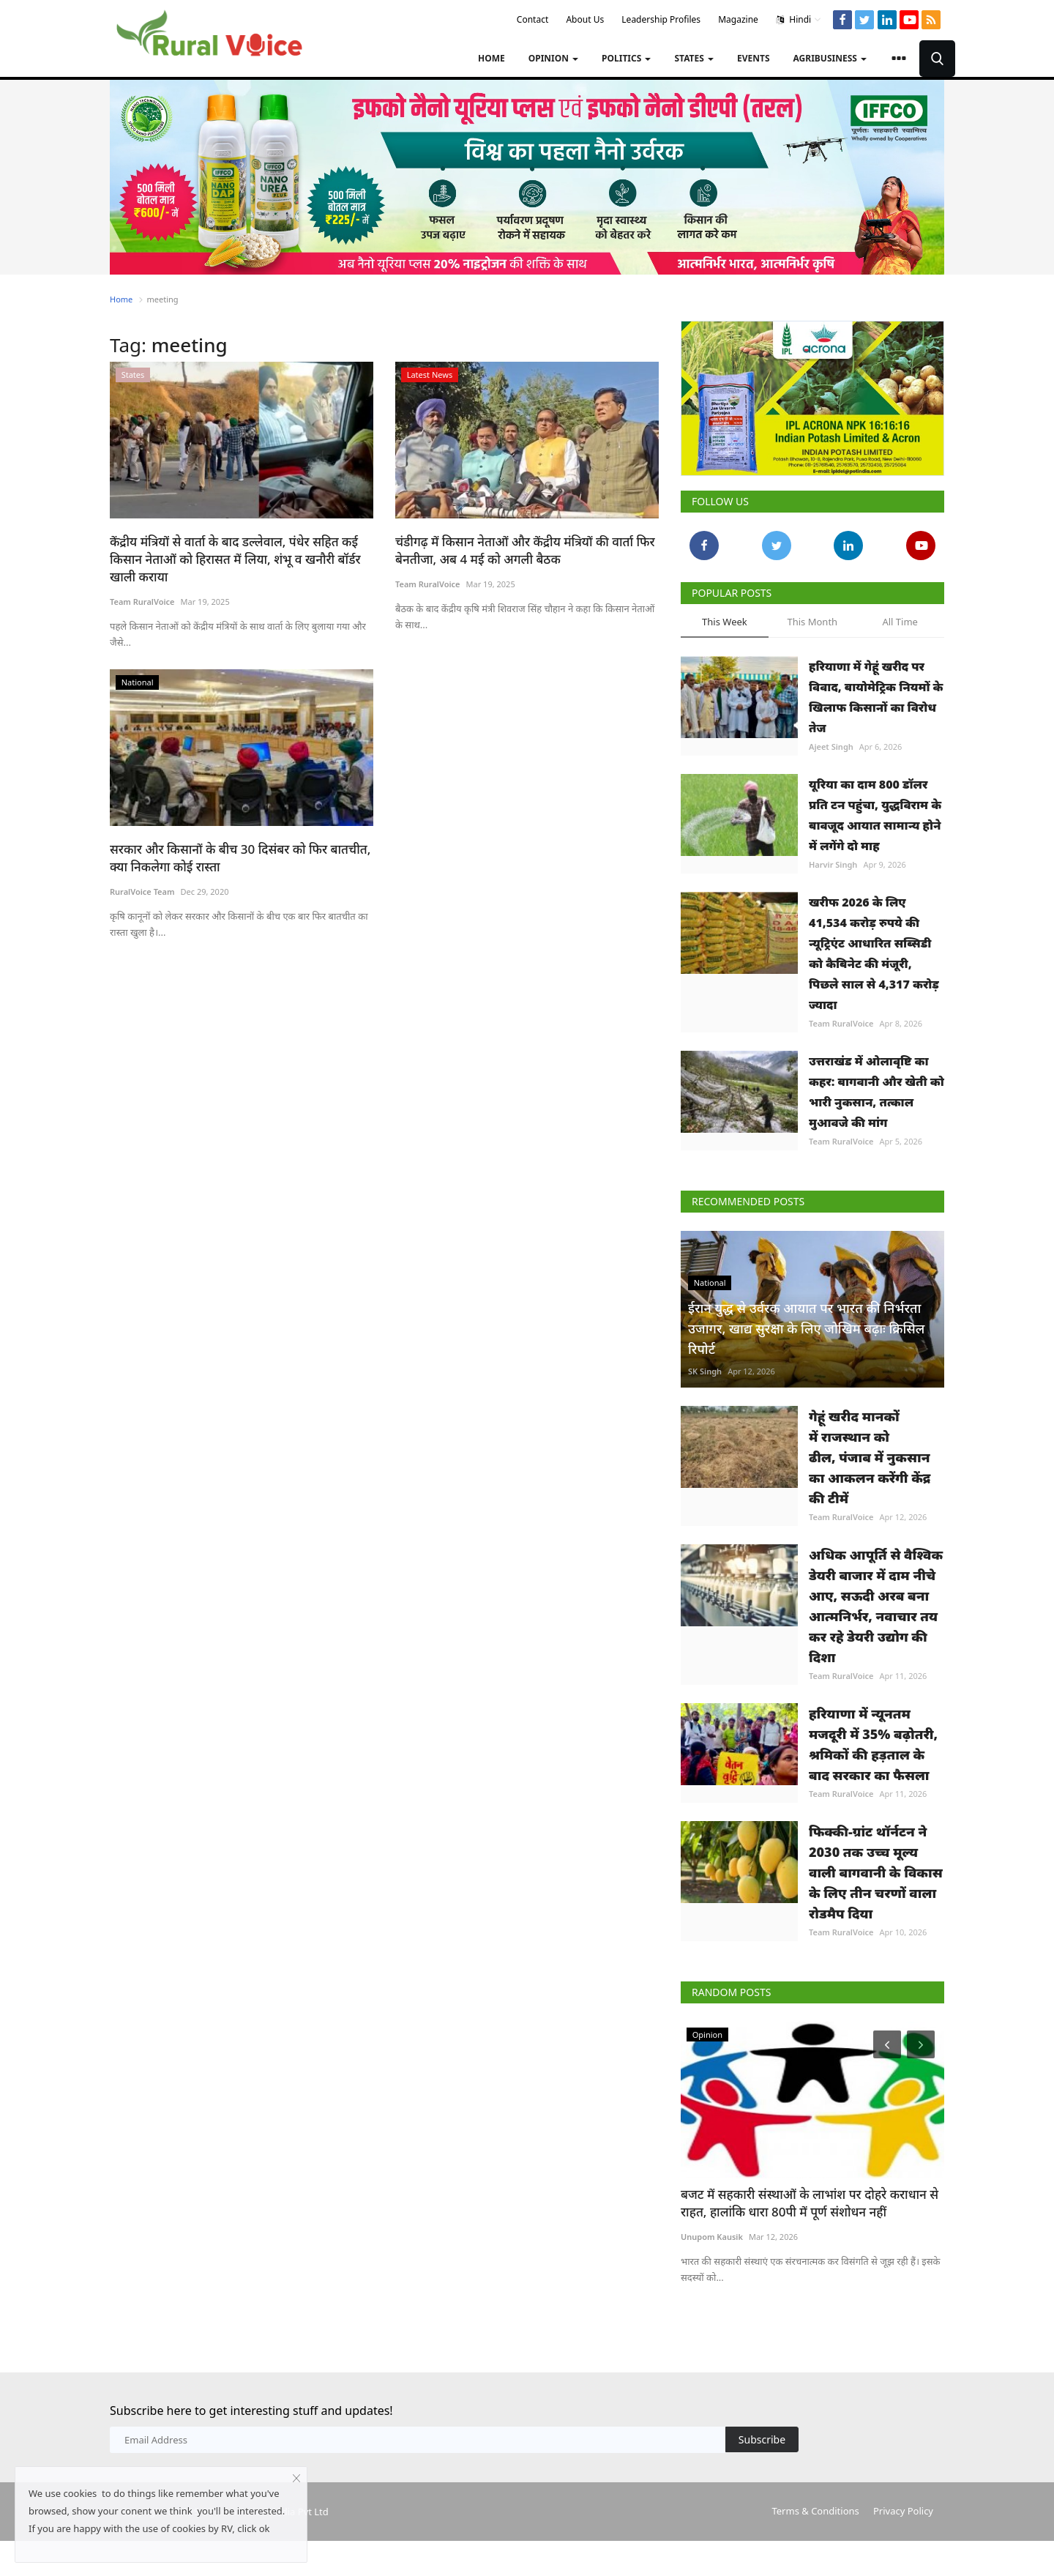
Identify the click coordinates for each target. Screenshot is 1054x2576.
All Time (899, 621)
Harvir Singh (833, 864)
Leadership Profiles (660, 19)
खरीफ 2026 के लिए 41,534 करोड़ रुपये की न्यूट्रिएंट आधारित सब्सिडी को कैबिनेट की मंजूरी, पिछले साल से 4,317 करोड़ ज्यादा (874, 953)
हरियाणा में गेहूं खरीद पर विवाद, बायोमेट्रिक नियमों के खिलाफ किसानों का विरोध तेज (876, 697)
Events (753, 58)
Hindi (799, 20)
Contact (532, 19)
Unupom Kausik (712, 2236)
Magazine (738, 19)
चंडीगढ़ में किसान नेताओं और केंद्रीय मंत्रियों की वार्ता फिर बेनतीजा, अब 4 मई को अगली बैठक (525, 550)
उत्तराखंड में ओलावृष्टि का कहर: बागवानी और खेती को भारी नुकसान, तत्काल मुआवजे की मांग (876, 1092)
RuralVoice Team (142, 891)
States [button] (694, 58)
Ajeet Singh (831, 746)
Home (491, 58)
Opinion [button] (553, 58)
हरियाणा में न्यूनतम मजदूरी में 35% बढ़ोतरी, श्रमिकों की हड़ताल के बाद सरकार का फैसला (873, 1744)
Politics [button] (626, 58)
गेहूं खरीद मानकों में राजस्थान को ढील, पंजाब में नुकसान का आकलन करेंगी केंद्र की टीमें (869, 1457)
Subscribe (762, 2439)
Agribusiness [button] (830, 58)
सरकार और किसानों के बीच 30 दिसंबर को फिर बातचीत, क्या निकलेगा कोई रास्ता (240, 858)
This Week (724, 621)
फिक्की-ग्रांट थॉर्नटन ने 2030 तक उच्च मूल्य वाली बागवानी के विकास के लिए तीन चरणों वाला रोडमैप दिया (876, 1872)
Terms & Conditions (815, 2510)
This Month (812, 621)
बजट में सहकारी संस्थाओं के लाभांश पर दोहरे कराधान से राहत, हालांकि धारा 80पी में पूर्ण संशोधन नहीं (809, 2203)
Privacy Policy (903, 2510)
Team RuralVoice (142, 601)
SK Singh (705, 1371)
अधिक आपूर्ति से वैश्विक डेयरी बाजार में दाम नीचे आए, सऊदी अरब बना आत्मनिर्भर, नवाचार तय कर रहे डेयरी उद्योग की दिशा (876, 1606)
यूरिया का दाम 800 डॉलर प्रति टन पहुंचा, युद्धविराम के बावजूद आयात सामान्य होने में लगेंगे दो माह (875, 815)
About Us (585, 19)
